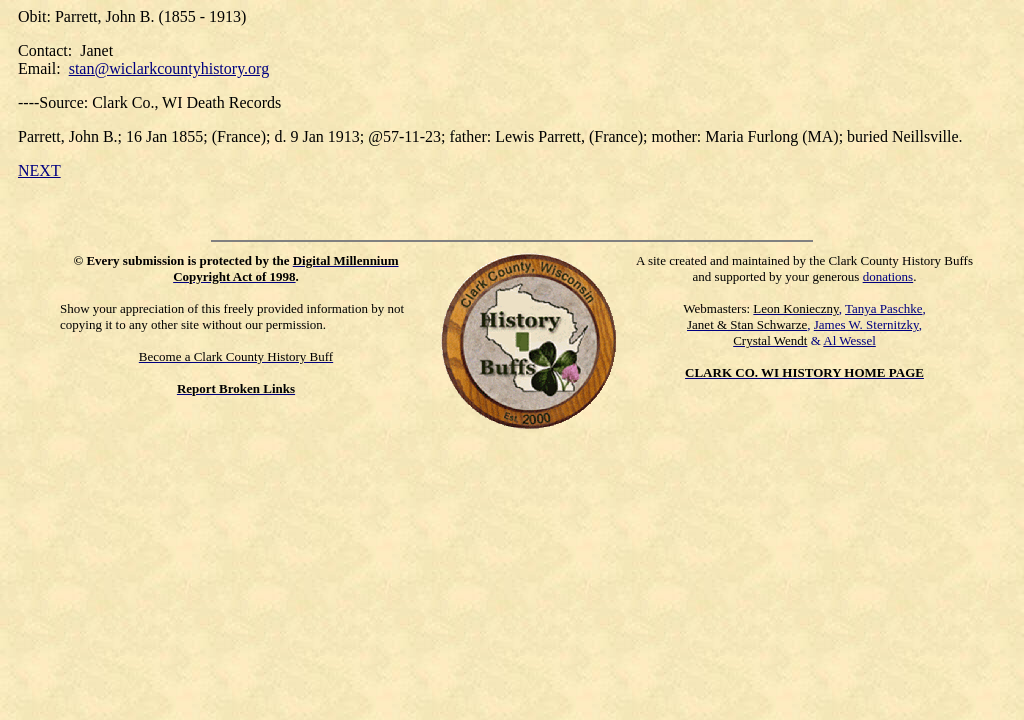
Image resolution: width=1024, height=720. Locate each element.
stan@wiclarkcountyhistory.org (169, 68)
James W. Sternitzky (866, 324)
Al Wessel (849, 340)
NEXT (39, 170)
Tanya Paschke (883, 308)
